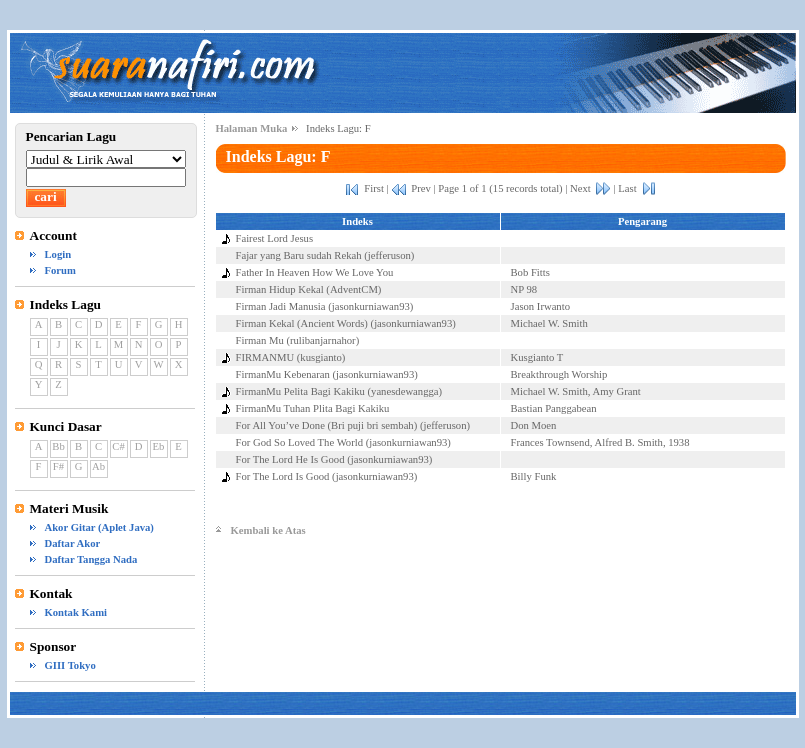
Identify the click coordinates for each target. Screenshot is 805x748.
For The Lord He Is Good (290, 459)
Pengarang (642, 221)
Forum (60, 270)
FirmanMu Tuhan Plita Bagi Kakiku (313, 408)
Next (580, 188)
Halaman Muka (252, 128)
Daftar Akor (73, 543)
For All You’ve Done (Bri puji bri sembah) (327, 425)
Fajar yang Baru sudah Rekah (299, 255)
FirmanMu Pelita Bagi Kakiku (300, 391)
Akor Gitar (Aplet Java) (99, 527)
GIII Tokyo (70, 665)
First (374, 188)
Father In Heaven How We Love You (315, 272)
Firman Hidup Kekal (280, 289)
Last (627, 188)
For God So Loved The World (300, 442)
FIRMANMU (265, 357)
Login (58, 254)
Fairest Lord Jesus (275, 238)
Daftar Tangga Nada (91, 559)
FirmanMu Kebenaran (283, 374)
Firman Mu (260, 340)
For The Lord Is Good (283, 476)
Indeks (357, 221)
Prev (421, 188)
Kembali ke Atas (268, 530)
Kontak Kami (76, 612)
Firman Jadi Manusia (281, 306)
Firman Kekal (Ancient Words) (302, 323)
